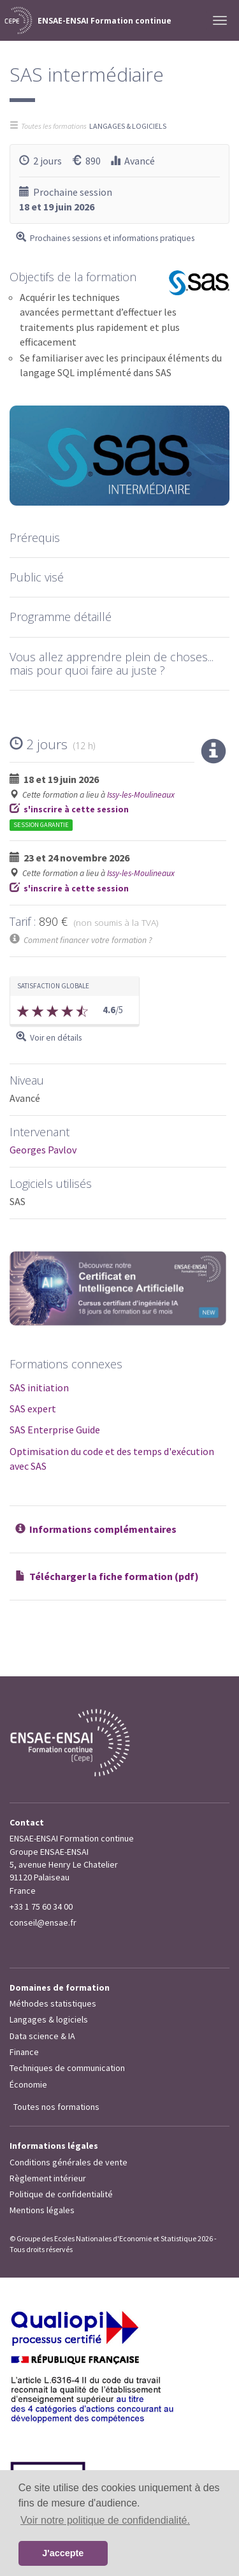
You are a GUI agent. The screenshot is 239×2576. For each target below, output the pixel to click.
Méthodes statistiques (53, 2003)
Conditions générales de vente (68, 2162)
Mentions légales (42, 2210)
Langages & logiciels (49, 2019)
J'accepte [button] (62, 2553)
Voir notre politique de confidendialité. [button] (105, 2520)
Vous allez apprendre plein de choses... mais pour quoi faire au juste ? (112, 663)
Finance (24, 2052)
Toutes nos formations (56, 2106)
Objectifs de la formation (73, 276)
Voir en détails (56, 1037)
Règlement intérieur (48, 2178)
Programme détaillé (61, 616)
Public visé (37, 577)
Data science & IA (42, 2036)
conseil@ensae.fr (43, 1922)
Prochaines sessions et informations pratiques (112, 238)
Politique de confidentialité (61, 2194)
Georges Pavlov (43, 1149)
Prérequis (35, 537)
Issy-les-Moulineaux (141, 794)
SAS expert (33, 1408)
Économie (28, 2084)
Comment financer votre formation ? (88, 940)
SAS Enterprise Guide (55, 1429)
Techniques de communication (67, 2068)
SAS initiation (39, 1387)
